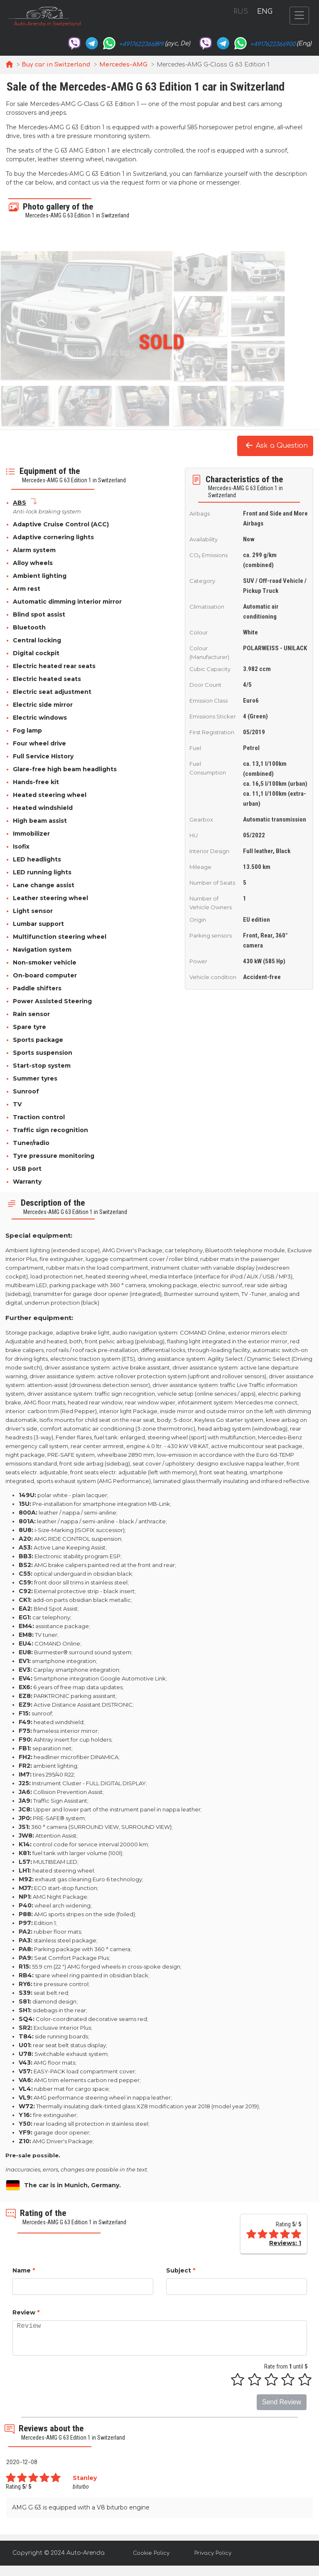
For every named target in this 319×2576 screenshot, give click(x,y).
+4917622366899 (141, 44)
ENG (264, 11)
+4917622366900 (272, 44)
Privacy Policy (212, 2553)
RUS (240, 11)
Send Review (281, 2402)
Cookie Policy (151, 2553)
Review (25, 2312)
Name (23, 2270)
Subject (180, 2270)
